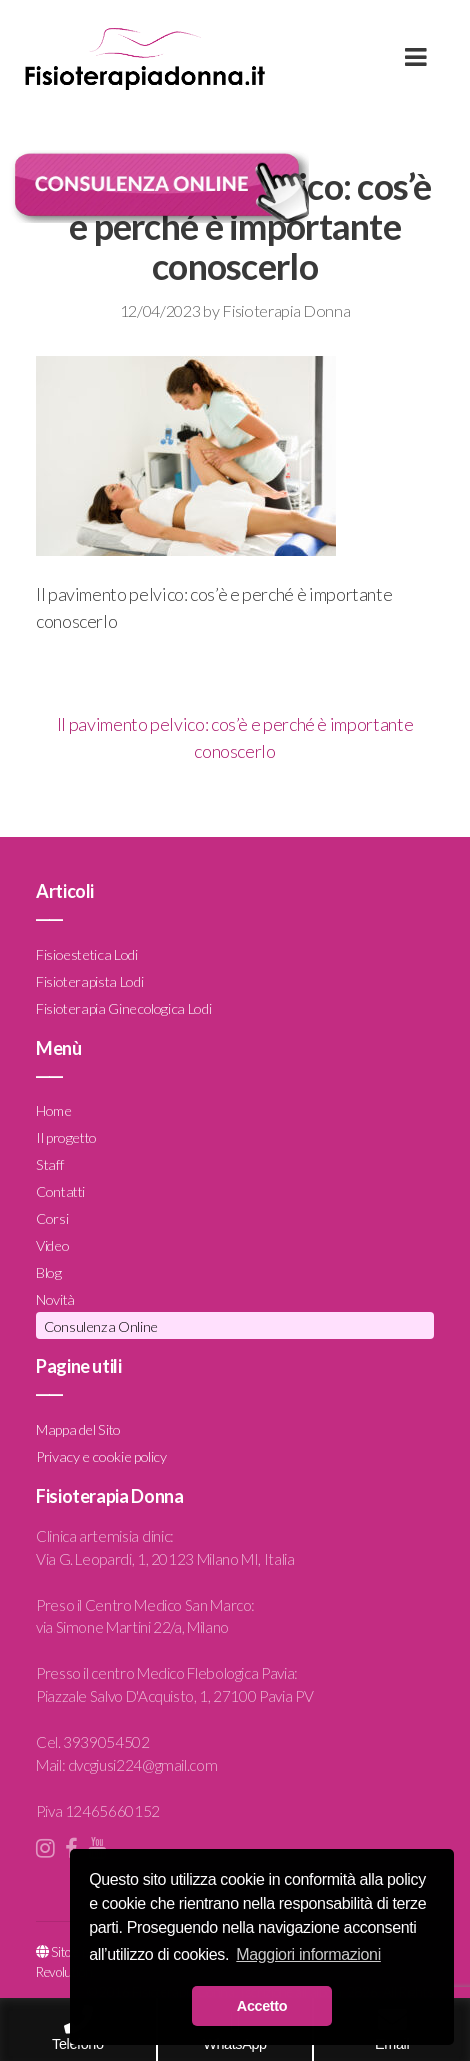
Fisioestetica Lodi (87, 954)
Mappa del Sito (78, 1429)
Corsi (52, 1218)
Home (54, 1110)
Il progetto (66, 1137)
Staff (49, 1164)
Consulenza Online (101, 1326)
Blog (49, 1272)
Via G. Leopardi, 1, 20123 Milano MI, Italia (165, 1559)
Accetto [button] (262, 2006)
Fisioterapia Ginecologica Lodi (123, 1008)
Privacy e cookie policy (101, 1456)
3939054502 (106, 1742)
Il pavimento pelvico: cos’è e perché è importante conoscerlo (235, 737)
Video (52, 1245)
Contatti (60, 1191)
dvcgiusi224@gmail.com (142, 1765)
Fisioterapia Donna (286, 310)
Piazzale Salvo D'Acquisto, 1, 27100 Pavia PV (174, 1696)
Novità (55, 1299)
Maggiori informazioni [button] (308, 1954)
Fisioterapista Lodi (89, 981)
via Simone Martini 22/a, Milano (132, 1627)
